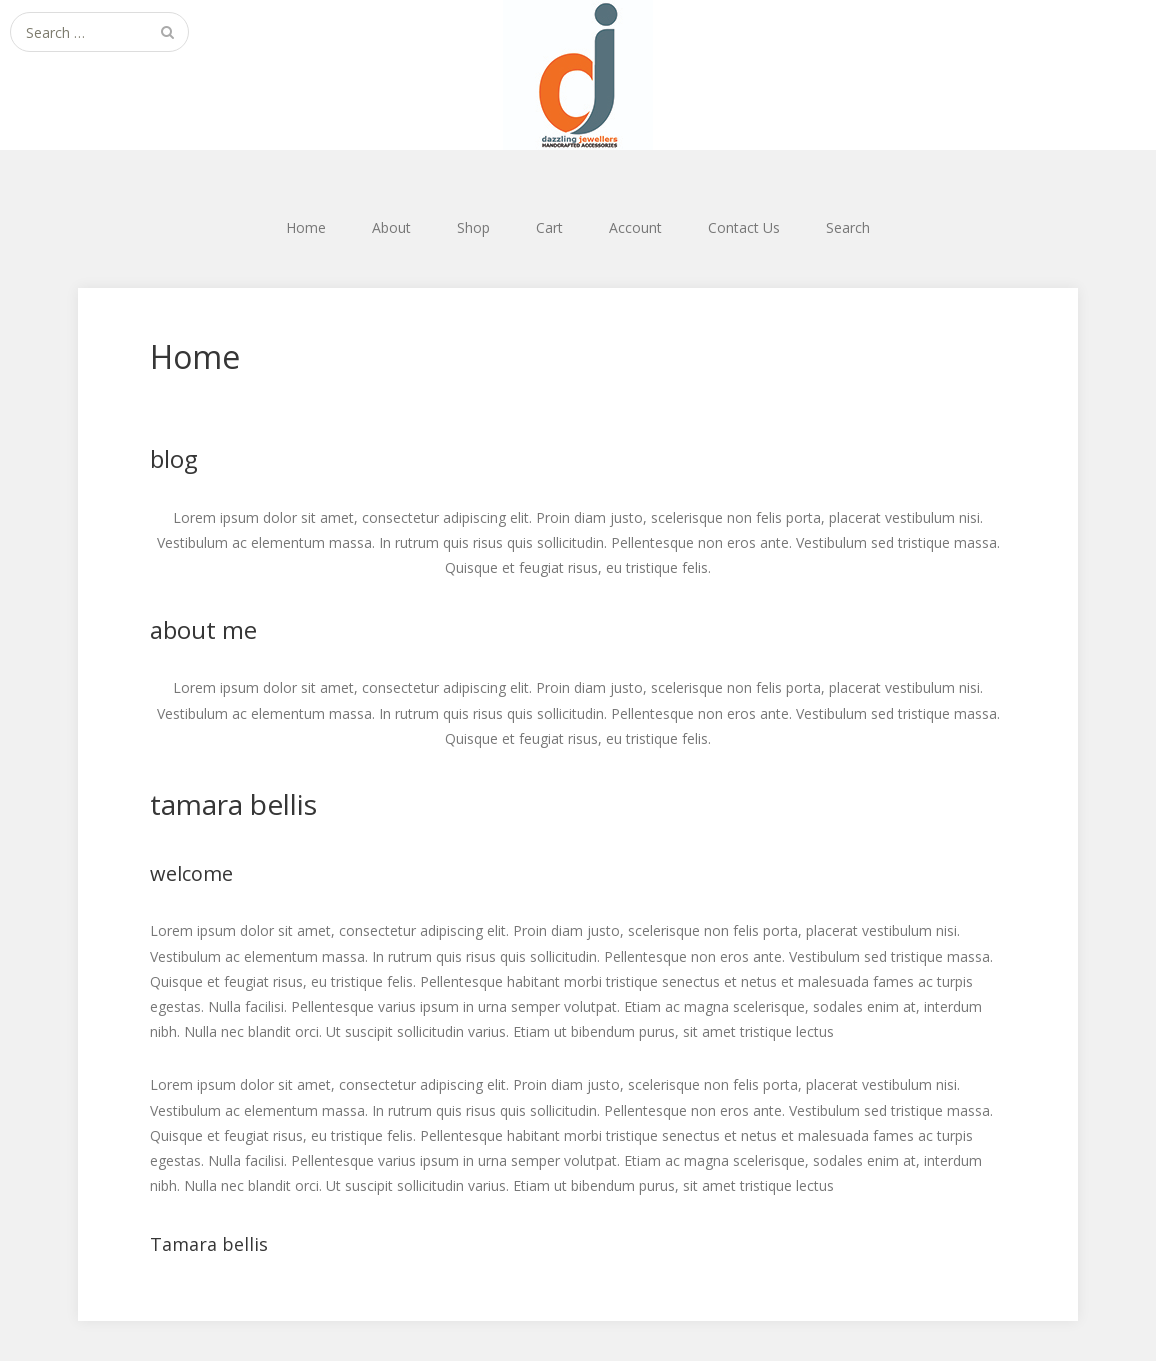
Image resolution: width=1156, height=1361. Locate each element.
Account (635, 227)
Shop (473, 227)
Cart (549, 227)
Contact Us (744, 227)
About (391, 227)
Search (848, 227)
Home (306, 227)
